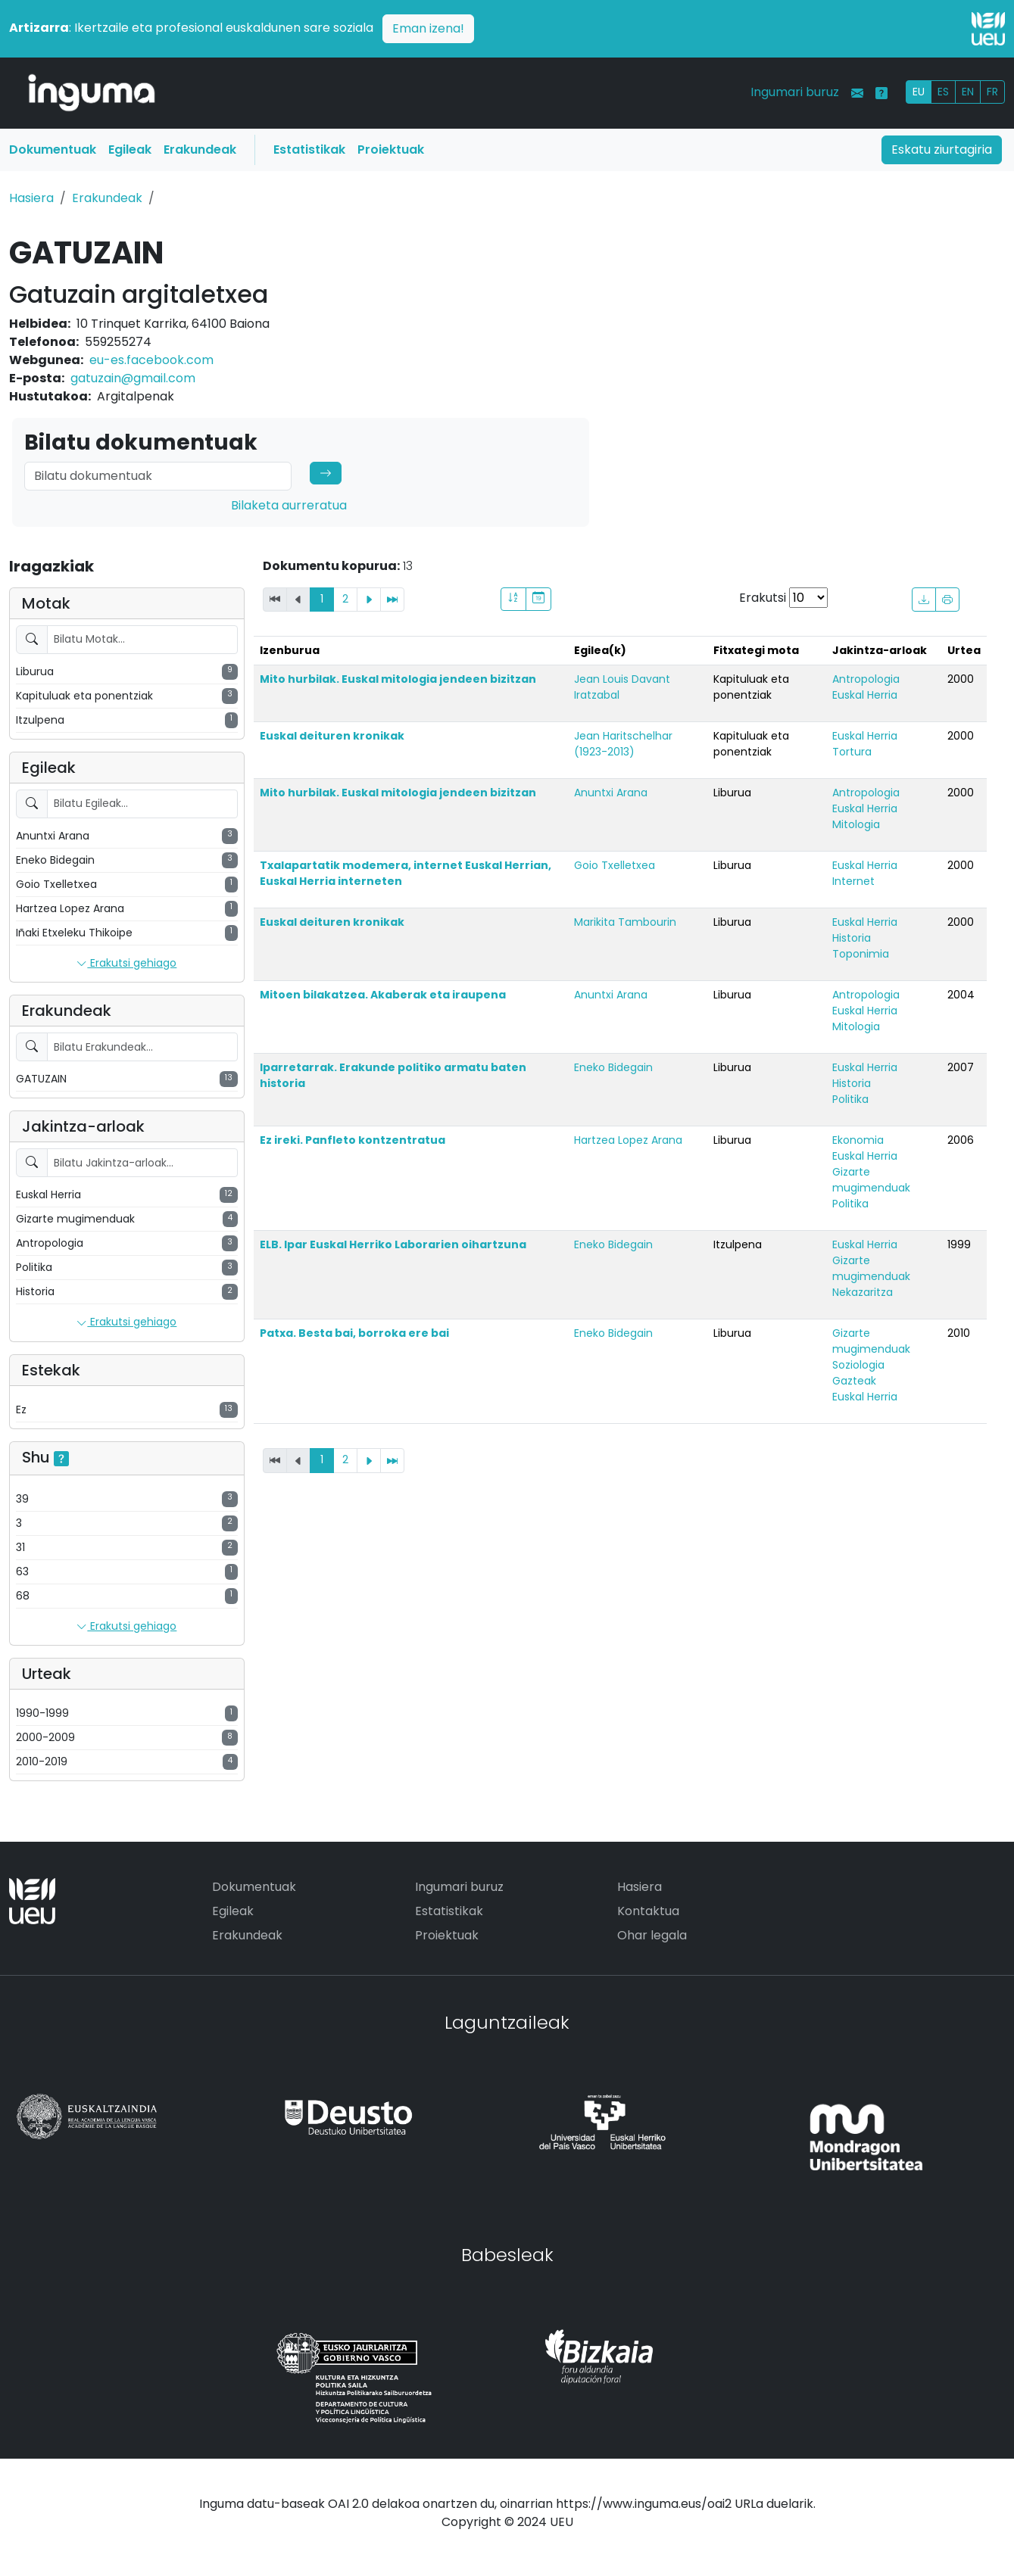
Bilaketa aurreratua (289, 505)
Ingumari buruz (794, 92)
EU (919, 91)
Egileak (129, 149)
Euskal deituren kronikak (332, 735)
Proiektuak (390, 149)
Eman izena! (428, 28)
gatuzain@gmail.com (132, 378)
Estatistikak (309, 149)
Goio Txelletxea (614, 865)
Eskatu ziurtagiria (941, 149)
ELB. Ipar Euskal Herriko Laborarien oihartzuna (393, 1244)
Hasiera (31, 198)
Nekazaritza (862, 1292)
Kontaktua (648, 1911)
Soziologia (858, 1364)
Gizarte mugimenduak (871, 1179)
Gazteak (854, 1380)
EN (968, 91)
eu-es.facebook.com (151, 360)
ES (943, 91)
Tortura (852, 751)
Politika (850, 1099)
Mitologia (856, 824)
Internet (853, 881)
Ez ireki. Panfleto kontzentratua (352, 1140)
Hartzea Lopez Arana (628, 1140)
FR (992, 91)
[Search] (158, 476)
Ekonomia (858, 1140)
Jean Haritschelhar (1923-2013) (623, 743)
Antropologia (866, 679)
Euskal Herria (864, 694)
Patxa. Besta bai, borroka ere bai (354, 1333)
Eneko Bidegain (613, 1067)
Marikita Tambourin (625, 922)
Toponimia (860, 953)
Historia (851, 937)
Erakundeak (200, 149)
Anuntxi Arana (610, 792)
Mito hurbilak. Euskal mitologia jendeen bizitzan (398, 679)
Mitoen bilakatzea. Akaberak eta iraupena (383, 994)
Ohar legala (652, 1935)
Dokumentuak (52, 149)
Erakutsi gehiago (126, 963)
